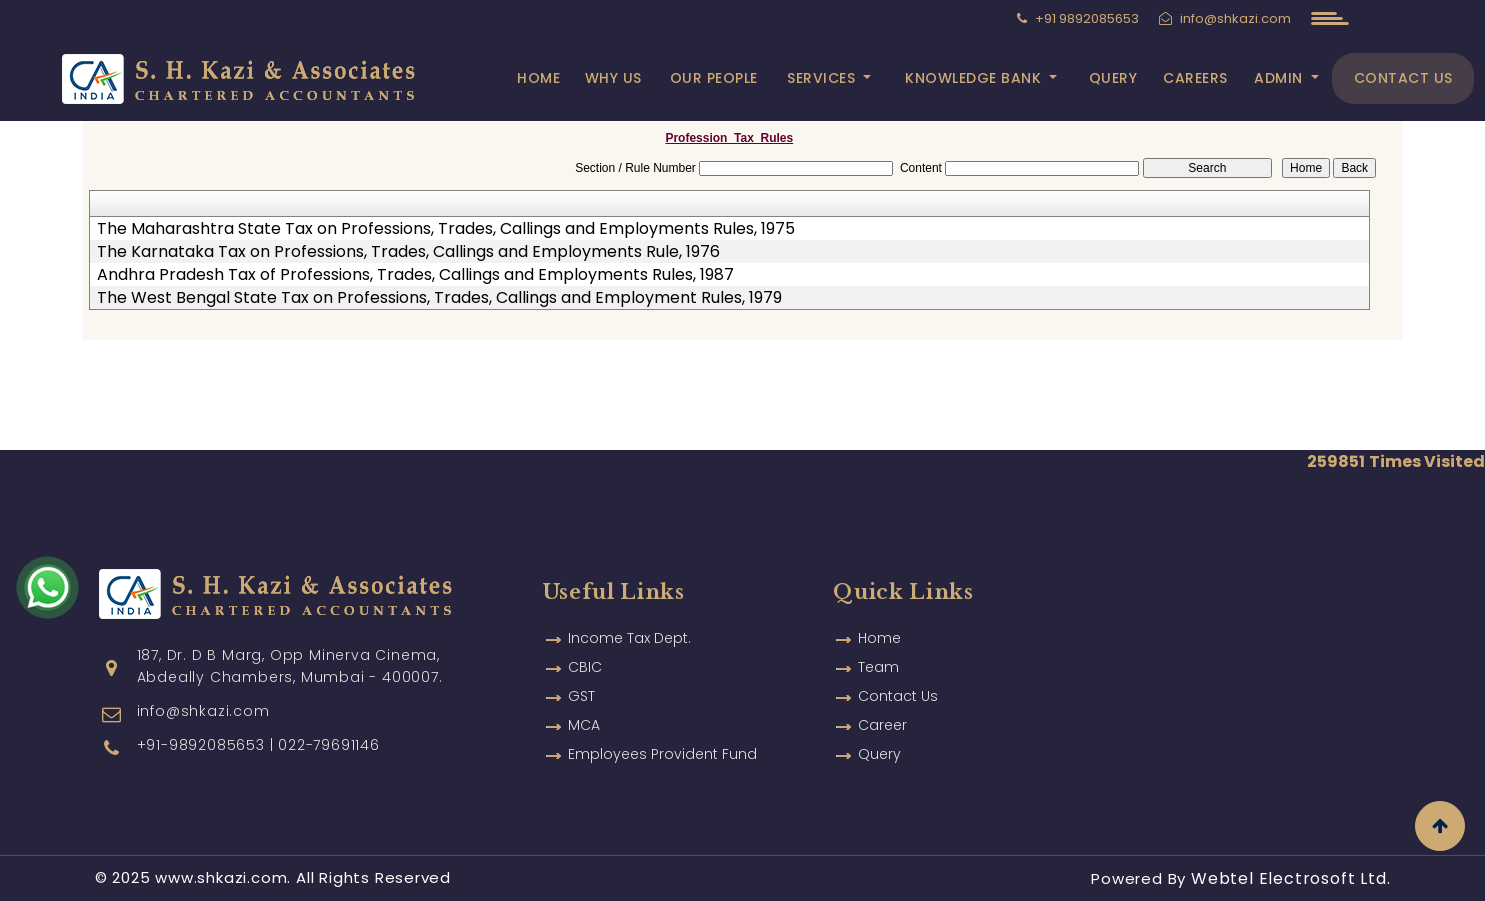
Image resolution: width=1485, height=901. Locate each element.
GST (581, 696)
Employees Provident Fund (662, 754)
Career (882, 725)
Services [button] (823, 78)
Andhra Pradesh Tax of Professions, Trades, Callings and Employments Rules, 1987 (415, 275)
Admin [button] (1280, 78)
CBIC (585, 667)
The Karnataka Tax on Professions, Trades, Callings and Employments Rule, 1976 (408, 252)
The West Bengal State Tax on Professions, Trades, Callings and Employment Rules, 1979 (439, 298)
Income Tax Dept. (629, 638)
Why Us (613, 78)
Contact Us (1403, 78)
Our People (714, 78)
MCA (584, 725)
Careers (1195, 78)
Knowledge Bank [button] (975, 78)
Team (878, 667)
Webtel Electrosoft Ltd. (1290, 878)
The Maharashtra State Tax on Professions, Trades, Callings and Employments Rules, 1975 (446, 229)
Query (1113, 78)
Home (538, 78)
